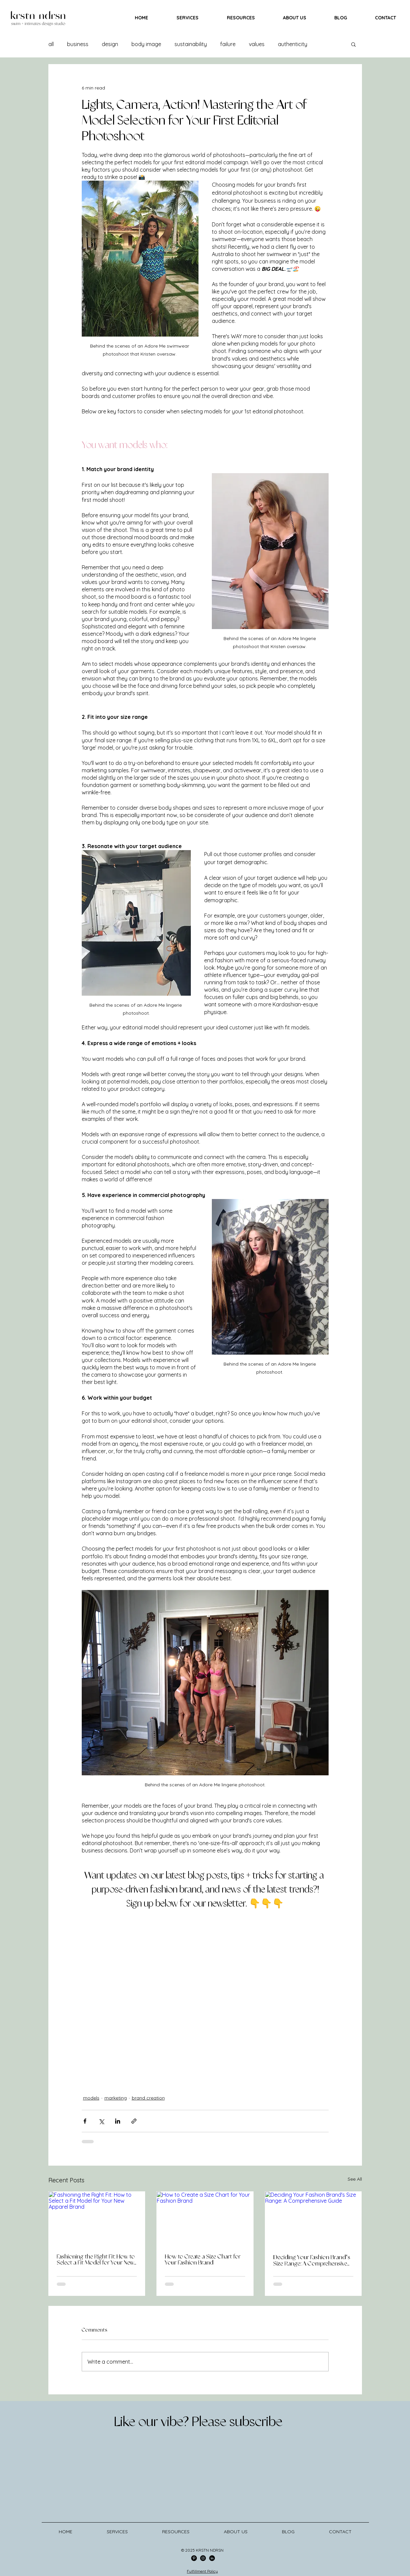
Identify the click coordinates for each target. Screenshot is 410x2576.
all (51, 44)
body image (146, 44)
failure (228, 44)
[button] (353, 44)
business (77, 44)
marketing (115, 2098)
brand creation (148, 2098)
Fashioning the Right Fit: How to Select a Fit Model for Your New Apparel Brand (96, 2260)
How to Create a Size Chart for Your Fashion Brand (203, 2260)
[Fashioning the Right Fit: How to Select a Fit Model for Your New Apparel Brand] (97, 2219)
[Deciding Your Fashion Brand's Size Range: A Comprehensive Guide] (313, 2219)
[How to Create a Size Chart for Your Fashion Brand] (205, 2219)
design (110, 44)
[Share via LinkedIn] (117, 2121)
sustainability (190, 44)
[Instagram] (203, 2558)
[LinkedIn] (212, 2558)
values (257, 44)
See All (355, 2179)
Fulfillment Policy (202, 2571)
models (91, 2098)
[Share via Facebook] (85, 2121)
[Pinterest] (194, 2558)
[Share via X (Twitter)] (101, 2121)
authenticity (292, 44)
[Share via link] (134, 2121)
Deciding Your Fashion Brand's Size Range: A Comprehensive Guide (311, 2260)
